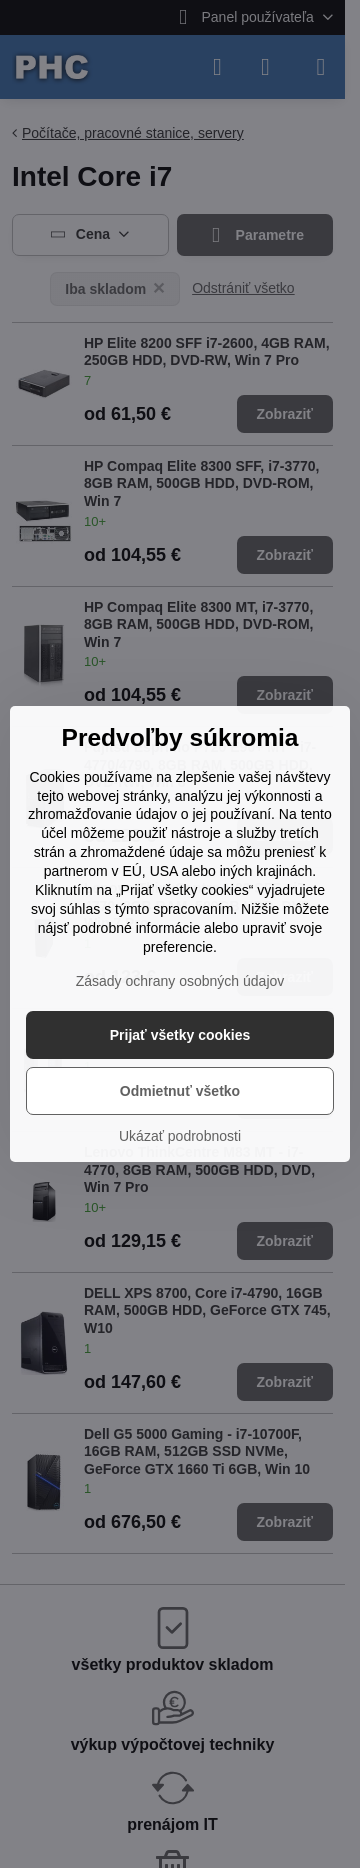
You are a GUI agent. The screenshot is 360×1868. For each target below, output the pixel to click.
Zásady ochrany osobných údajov (180, 981)
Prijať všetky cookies (180, 1035)
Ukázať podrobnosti (180, 1136)
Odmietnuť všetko (180, 1091)
